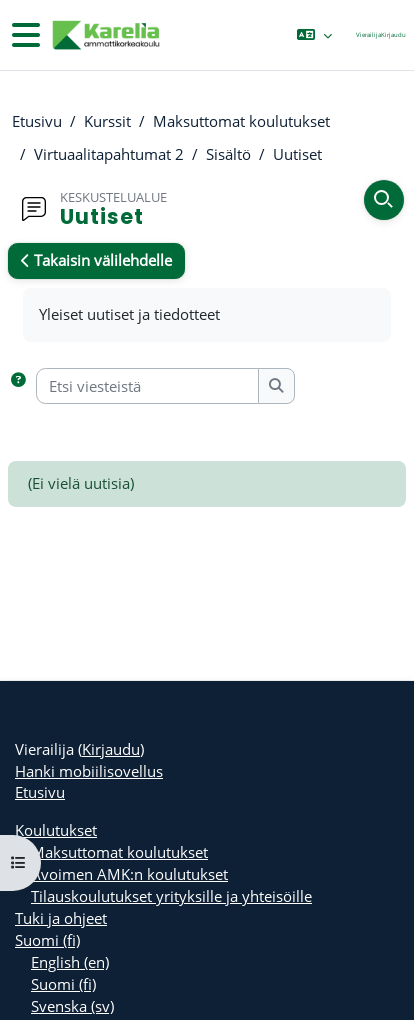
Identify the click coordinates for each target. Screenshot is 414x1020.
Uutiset (297, 154)
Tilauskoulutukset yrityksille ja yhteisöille (171, 896)
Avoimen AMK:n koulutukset (129, 874)
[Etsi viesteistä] (147, 386)
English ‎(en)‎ (70, 962)
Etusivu (37, 121)
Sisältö (228, 154)
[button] (314, 35)
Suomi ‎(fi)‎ (47, 940)
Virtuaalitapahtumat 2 (109, 154)
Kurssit (107, 121)
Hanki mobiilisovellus (89, 771)
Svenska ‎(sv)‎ (72, 1006)
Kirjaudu (393, 34)
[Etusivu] (105, 35)
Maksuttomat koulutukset (241, 121)
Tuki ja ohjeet (61, 918)
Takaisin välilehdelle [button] (96, 260)
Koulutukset (56, 830)
